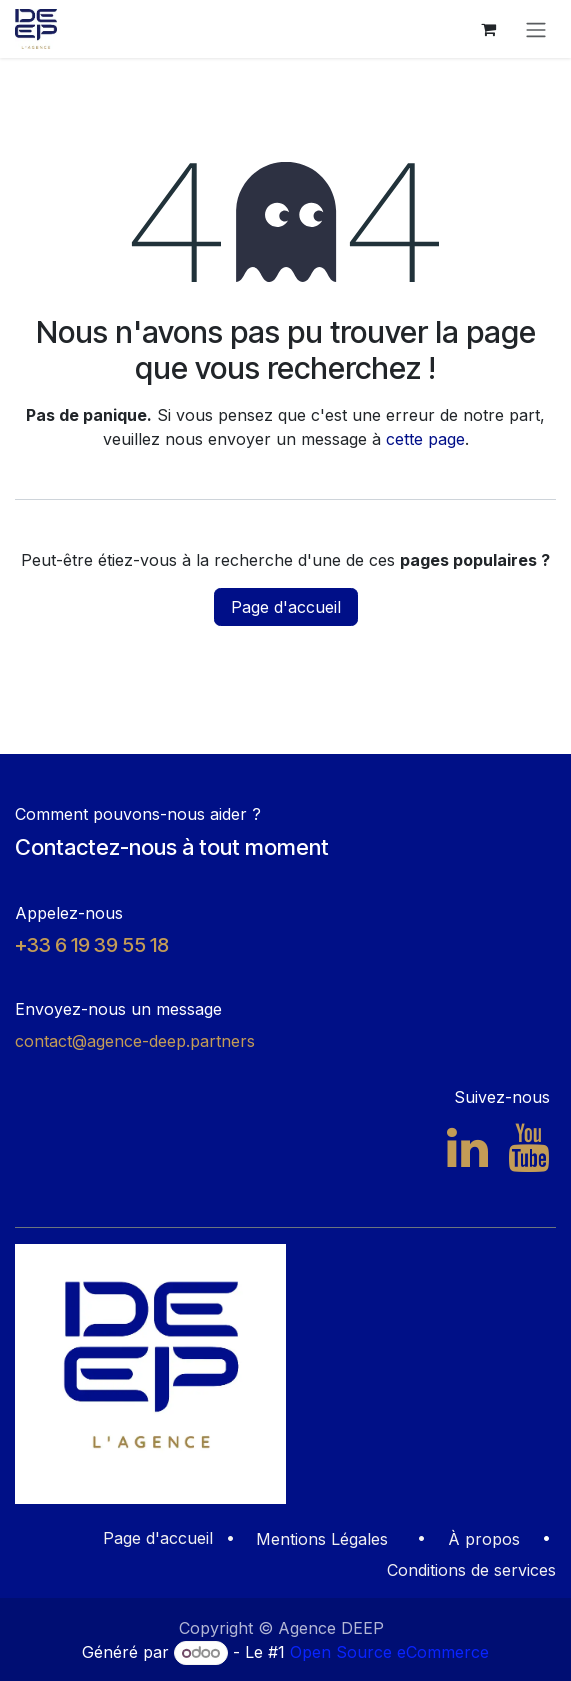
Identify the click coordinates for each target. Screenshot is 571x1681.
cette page (425, 439)
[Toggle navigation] (536, 29)
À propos (484, 1539)
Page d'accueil (286, 607)
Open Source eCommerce (389, 1652)
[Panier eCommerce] (488, 29)
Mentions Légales (322, 1539)
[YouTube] (528, 1148)
